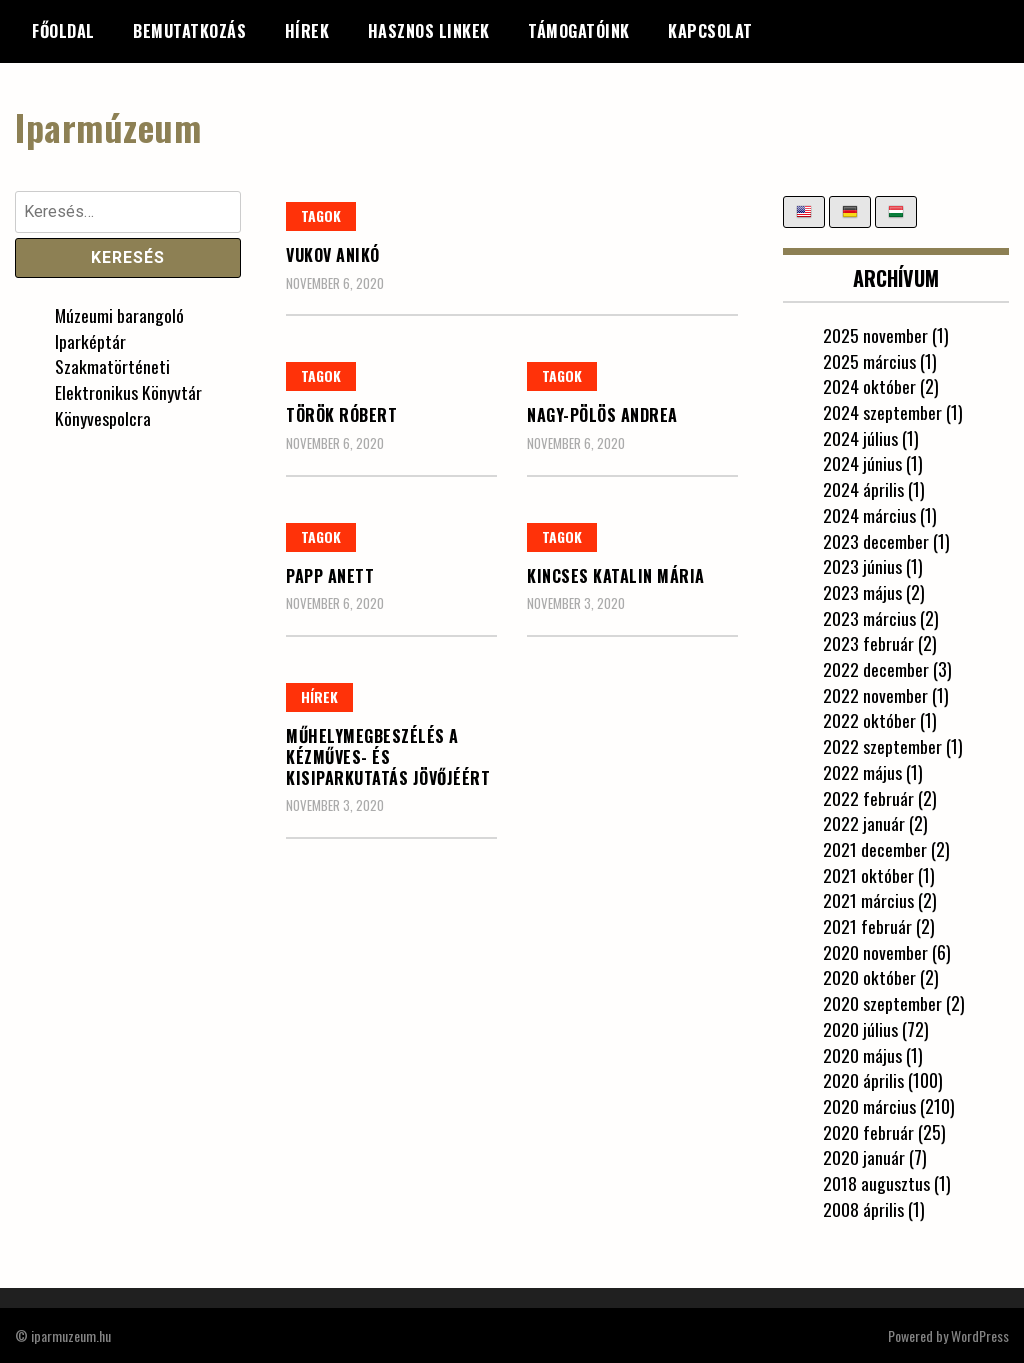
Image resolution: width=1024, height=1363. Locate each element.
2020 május (862, 1054)
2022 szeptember (882, 746)
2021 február (867, 926)
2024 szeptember (882, 412)
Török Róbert (341, 415)
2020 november (875, 952)
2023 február (868, 643)
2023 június (862, 566)
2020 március (869, 1106)
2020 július (860, 1029)
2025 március (869, 360)
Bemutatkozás (189, 31)
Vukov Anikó (333, 255)
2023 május (862, 592)
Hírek (307, 31)
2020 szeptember (882, 1003)
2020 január (864, 1157)
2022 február (868, 797)
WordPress (980, 1334)
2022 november (875, 695)
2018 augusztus (876, 1183)
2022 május (862, 772)
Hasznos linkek (429, 31)
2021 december (875, 849)
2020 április (863, 1080)
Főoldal (63, 31)
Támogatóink (579, 31)
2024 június (862, 463)
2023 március (869, 617)
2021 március (868, 900)
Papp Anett (330, 575)
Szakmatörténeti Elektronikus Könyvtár (128, 379)
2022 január (864, 823)
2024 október (869, 386)
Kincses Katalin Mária (616, 575)
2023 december (876, 540)
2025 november (875, 335)
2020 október (869, 977)
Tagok (321, 215)
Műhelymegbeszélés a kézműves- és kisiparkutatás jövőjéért (388, 757)
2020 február (868, 1131)
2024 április (863, 489)
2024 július (860, 438)
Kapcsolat (710, 31)
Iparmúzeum (108, 126)
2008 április (863, 1209)
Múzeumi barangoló (120, 315)
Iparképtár (90, 340)
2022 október (869, 720)
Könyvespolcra (103, 418)
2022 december (876, 669)
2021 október (868, 874)
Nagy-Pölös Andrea (602, 415)
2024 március (869, 515)
